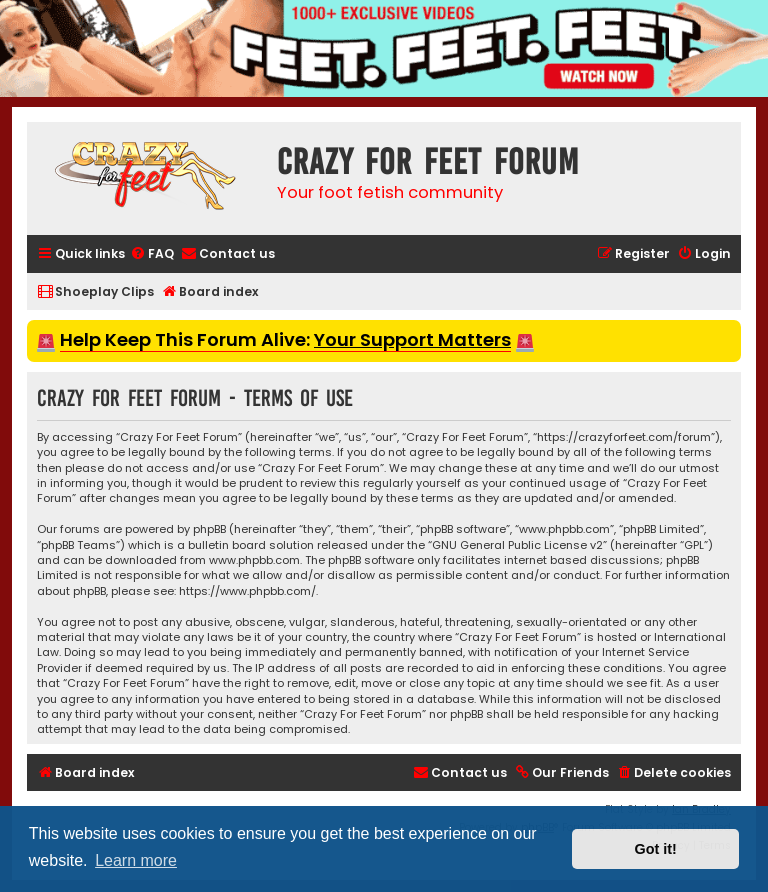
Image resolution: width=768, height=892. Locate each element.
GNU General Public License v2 (517, 545)
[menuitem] (152, 254)
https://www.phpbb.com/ (247, 591)
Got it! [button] (656, 849)
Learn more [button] (136, 860)
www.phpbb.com (254, 560)
